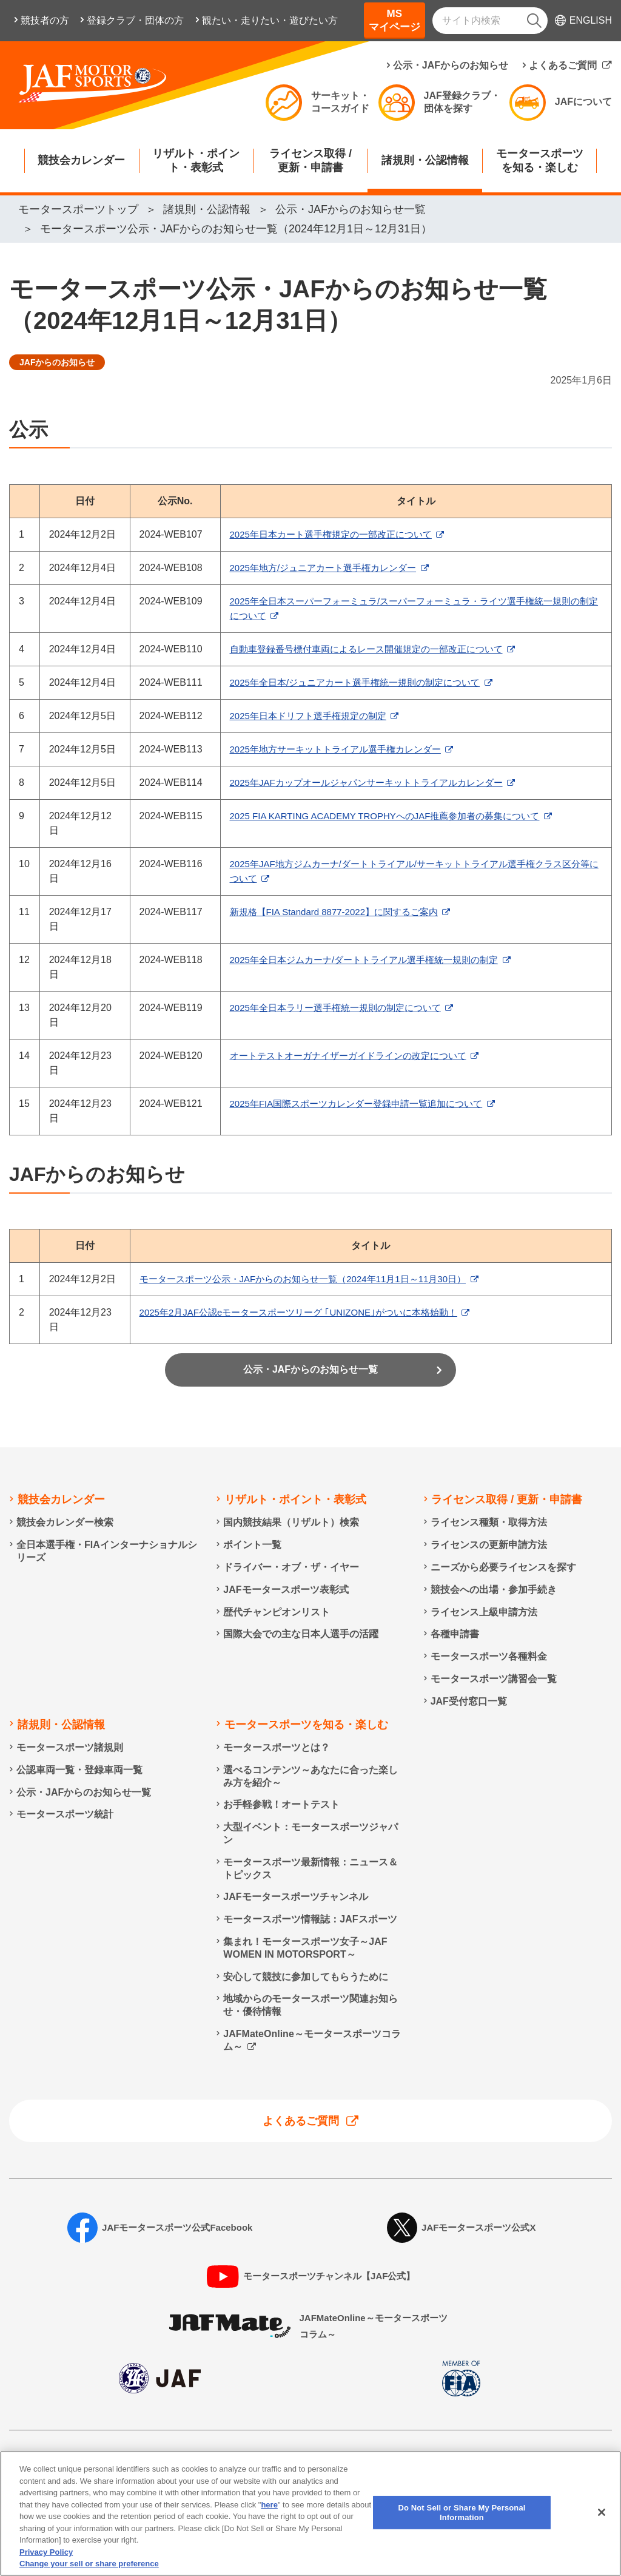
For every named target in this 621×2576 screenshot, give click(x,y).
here (269, 2513)
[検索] (534, 20)
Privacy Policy (46, 2561)
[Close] (601, 2522)
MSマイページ (394, 20)
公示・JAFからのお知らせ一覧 (310, 1374)
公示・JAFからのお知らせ (450, 65)
